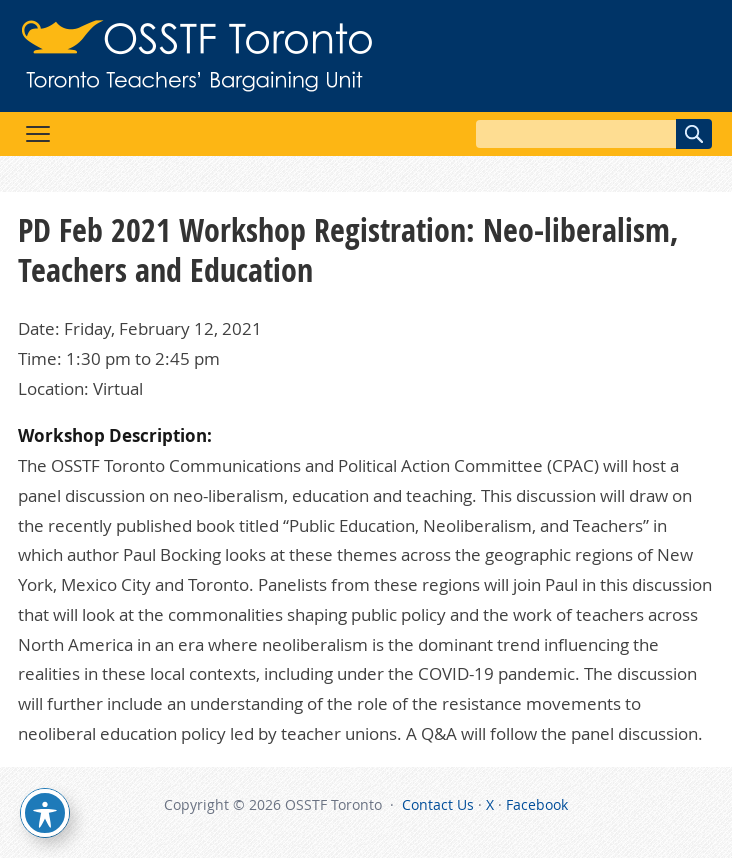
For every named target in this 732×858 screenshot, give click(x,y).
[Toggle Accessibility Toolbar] (45, 813)
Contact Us (438, 804)
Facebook (537, 804)
